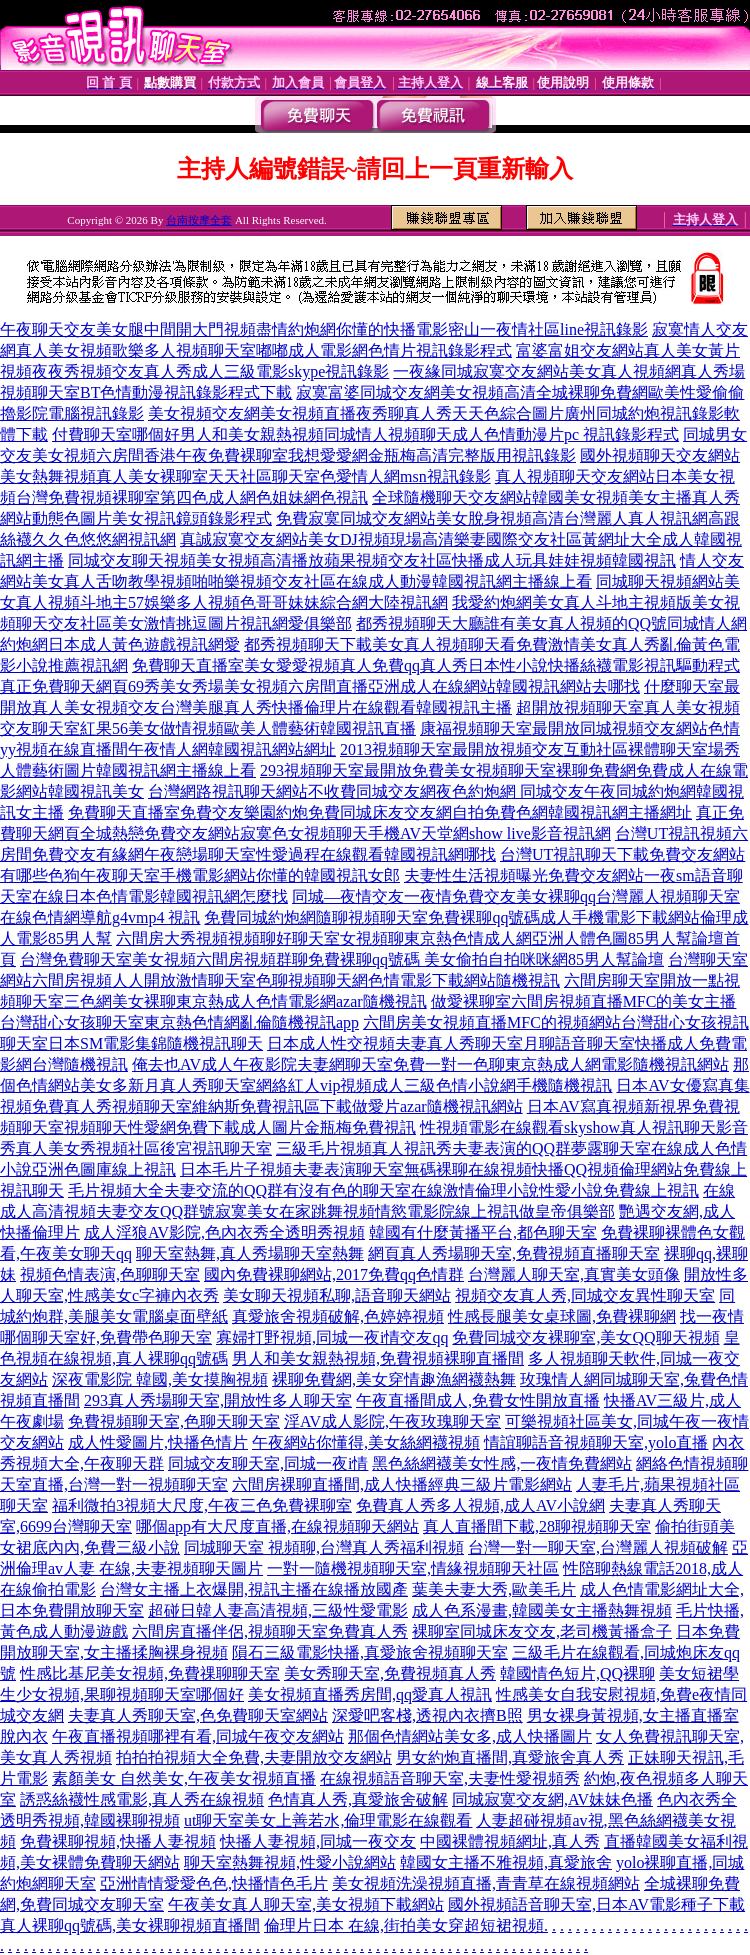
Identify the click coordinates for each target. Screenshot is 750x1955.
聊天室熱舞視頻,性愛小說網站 (290, 1862)
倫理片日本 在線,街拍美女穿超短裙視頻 (404, 1925)
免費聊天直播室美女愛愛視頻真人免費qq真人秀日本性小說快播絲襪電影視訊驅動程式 (436, 665)
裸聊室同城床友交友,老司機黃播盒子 (542, 1631)
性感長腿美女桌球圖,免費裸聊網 (562, 1316)
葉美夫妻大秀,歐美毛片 (494, 1589)
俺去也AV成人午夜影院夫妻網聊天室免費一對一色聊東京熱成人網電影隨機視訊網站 (430, 1064)
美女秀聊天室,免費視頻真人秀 (390, 1673)
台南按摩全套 (199, 220)
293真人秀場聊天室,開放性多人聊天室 (218, 1400)
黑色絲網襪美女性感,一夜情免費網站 (502, 1463)
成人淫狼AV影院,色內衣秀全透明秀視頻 (224, 1232)
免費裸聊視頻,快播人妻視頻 (118, 1841)
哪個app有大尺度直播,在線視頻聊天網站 (277, 1526)
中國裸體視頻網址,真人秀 (510, 1841)
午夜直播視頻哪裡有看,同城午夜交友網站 (198, 1736)
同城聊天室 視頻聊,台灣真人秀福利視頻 (324, 1547)
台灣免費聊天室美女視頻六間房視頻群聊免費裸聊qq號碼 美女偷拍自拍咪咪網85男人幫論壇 (342, 959)
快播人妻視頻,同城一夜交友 (318, 1841)
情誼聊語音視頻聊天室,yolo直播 (596, 1442)
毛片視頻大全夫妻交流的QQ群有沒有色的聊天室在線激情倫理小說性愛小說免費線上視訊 (383, 1190)
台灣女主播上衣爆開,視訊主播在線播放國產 (254, 1589)
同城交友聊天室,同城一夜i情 (268, 1463)
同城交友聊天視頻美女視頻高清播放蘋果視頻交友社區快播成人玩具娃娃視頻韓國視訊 (372, 560)
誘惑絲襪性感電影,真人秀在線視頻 (142, 1799)
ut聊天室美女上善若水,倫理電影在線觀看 (328, 1820)
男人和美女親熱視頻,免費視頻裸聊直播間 (378, 1358)
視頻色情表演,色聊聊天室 (110, 1274)
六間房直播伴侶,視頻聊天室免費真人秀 (270, 1631)
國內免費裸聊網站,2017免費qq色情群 (334, 1274)
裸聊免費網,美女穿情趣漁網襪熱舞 (394, 1379)
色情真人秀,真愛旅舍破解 (358, 1799)
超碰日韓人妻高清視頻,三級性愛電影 (278, 1610)
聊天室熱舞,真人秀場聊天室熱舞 (250, 1253)
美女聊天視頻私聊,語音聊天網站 (337, 1295)
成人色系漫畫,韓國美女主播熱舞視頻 (542, 1610)
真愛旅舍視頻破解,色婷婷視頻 (338, 1316)
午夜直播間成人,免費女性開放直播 (478, 1400)
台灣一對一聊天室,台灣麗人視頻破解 (598, 1547)
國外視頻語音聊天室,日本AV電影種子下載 (596, 1904)
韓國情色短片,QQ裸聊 (577, 1673)
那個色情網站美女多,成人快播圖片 (470, 1736)
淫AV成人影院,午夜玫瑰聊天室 (392, 1421)
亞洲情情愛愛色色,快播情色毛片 (214, 1883)
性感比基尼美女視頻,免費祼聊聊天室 (150, 1673)
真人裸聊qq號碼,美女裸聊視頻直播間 (130, 1925)
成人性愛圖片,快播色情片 (158, 1442)
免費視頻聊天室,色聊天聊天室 (174, 1421)
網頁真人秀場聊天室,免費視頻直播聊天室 (514, 1253)
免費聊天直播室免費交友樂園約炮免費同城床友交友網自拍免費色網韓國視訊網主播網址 (380, 812)
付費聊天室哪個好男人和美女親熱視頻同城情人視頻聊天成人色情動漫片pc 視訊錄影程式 (365, 434)
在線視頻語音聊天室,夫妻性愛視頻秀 (450, 1778)
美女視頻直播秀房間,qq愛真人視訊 (370, 1694)
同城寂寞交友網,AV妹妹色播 (552, 1799)
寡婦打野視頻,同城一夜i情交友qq (332, 1337)
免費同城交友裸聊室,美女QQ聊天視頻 (585, 1337)
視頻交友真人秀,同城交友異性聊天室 (585, 1295)
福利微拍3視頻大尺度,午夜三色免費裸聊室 (202, 1505)
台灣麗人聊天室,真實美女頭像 (574, 1274)
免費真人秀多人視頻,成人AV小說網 (480, 1505)
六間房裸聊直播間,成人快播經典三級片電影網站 (402, 1484)
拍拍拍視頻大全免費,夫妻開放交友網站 (254, 1757)
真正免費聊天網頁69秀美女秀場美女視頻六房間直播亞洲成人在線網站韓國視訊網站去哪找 (320, 686)
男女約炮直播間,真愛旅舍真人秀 (510, 1757)
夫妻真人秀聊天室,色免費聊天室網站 (198, 1715)
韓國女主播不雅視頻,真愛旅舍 (506, 1862)
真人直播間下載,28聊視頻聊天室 (537, 1526)
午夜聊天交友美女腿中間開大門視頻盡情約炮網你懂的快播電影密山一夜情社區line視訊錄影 (324, 329)
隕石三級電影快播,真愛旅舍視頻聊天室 (370, 1652)
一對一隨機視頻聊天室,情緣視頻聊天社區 (413, 1568)
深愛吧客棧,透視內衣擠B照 (427, 1715)
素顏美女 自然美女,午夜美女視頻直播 (184, 1778)
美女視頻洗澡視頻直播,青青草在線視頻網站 (486, 1883)
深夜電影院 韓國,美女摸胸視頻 (160, 1379)
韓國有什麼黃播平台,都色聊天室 (483, 1232)
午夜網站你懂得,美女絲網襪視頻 (366, 1442)
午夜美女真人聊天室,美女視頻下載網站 (306, 1904)
